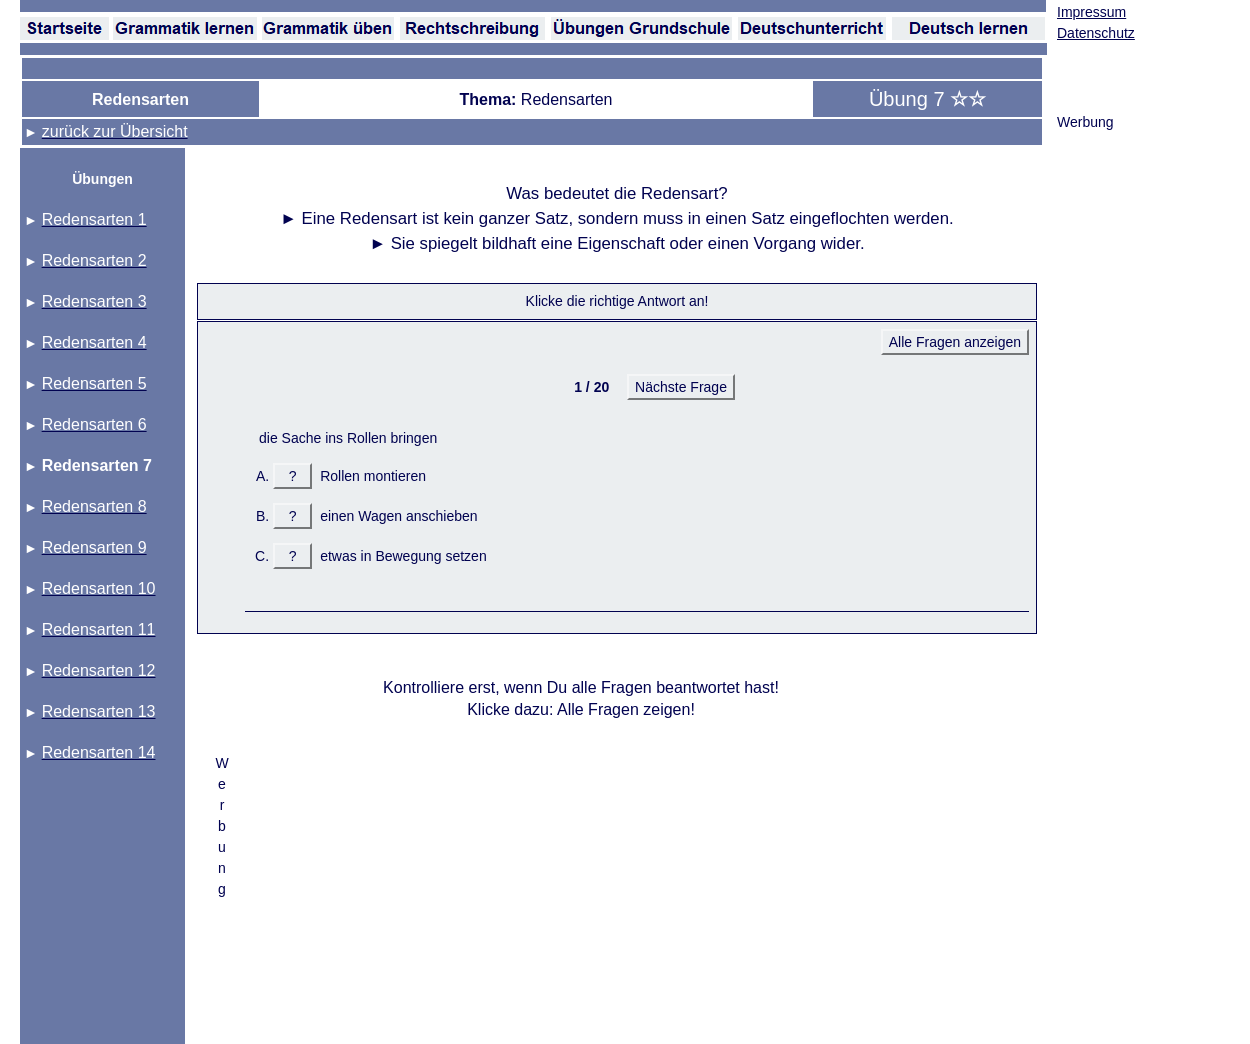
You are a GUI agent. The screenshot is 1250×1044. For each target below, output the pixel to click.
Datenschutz (1096, 33)
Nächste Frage (681, 387)
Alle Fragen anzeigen (955, 342)
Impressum (1091, 12)
